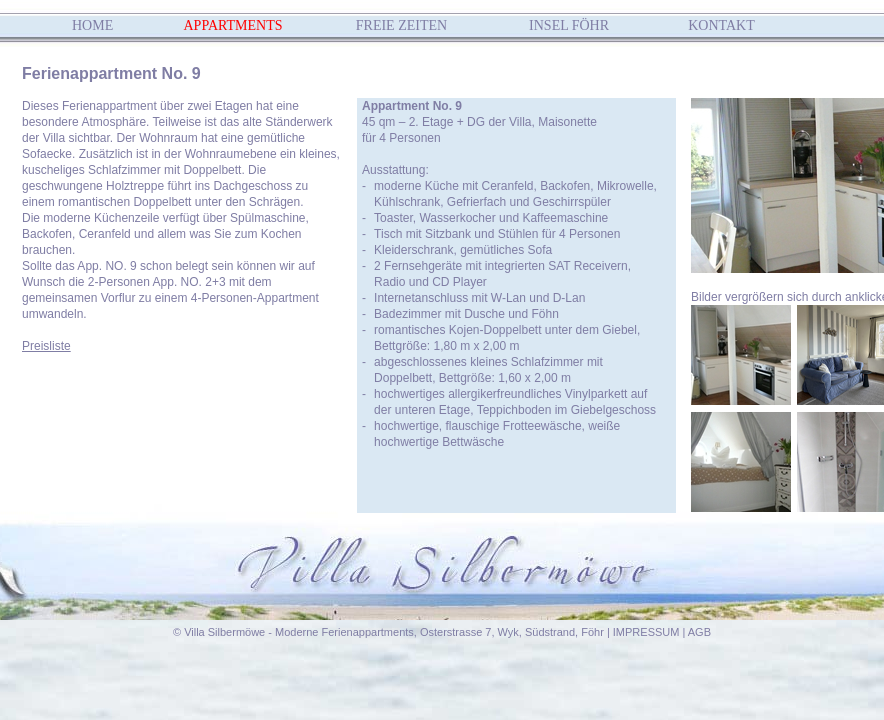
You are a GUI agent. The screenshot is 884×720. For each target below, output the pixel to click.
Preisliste (46, 346)
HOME (92, 25)
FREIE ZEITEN (401, 25)
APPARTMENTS (232, 25)
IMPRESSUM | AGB (662, 632)
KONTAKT (721, 25)
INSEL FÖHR (569, 25)
